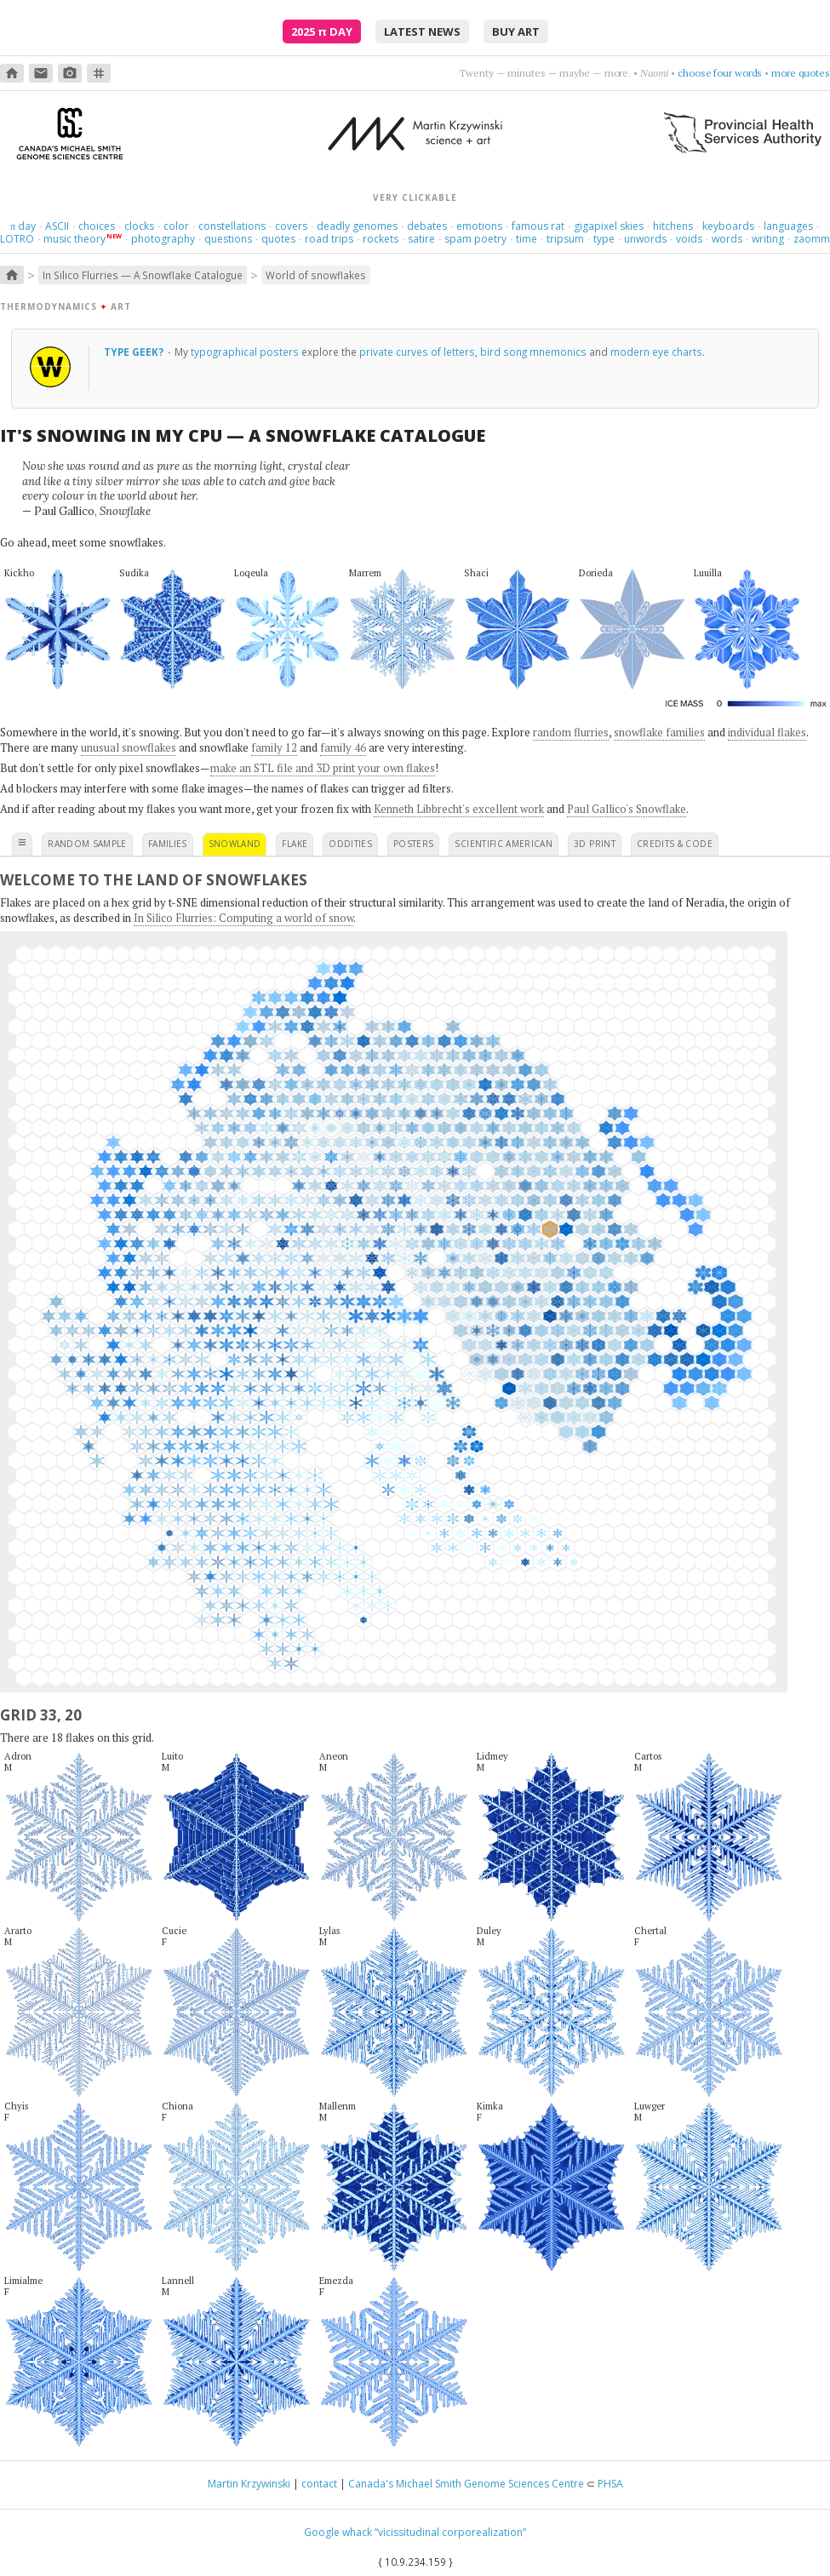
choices (96, 226)
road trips (329, 239)
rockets (380, 239)
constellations (232, 226)
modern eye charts (656, 351)
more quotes (800, 72)
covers (291, 226)
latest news (422, 31)
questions (228, 239)
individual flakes (767, 732)
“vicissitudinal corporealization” (450, 2532)
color (176, 226)
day (23, 226)
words (727, 239)
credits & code (675, 844)
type (604, 239)
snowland (235, 844)
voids (689, 239)
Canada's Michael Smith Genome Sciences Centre (466, 2483)
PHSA (610, 2483)
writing (768, 239)
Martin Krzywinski (249, 2483)
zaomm (811, 239)
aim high (743, 72)
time (526, 239)
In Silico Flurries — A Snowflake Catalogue (143, 275)
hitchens (673, 226)
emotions (479, 226)
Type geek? (135, 351)
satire (421, 239)
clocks (139, 226)
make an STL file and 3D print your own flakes (322, 768)
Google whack (338, 2532)
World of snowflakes (316, 275)
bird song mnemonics (533, 351)
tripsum (565, 239)
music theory (74, 239)
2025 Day (321, 31)
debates (427, 226)
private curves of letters (417, 351)
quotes (278, 239)
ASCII (57, 226)
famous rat (538, 226)
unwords (645, 239)
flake (294, 844)
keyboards (728, 226)
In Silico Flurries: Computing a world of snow (243, 917)
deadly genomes (357, 226)
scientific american (503, 844)
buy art (516, 31)
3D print (594, 844)
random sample (87, 844)
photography (163, 239)
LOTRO (17, 239)
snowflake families (659, 732)
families (167, 844)
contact (319, 2483)
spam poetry (475, 239)
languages (788, 226)
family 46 (343, 747)
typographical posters (245, 351)
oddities (350, 844)
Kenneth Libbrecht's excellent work (459, 808)
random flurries (571, 732)
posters (413, 844)
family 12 (274, 747)
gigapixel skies (609, 226)
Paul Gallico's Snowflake (626, 808)
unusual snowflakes (128, 747)
